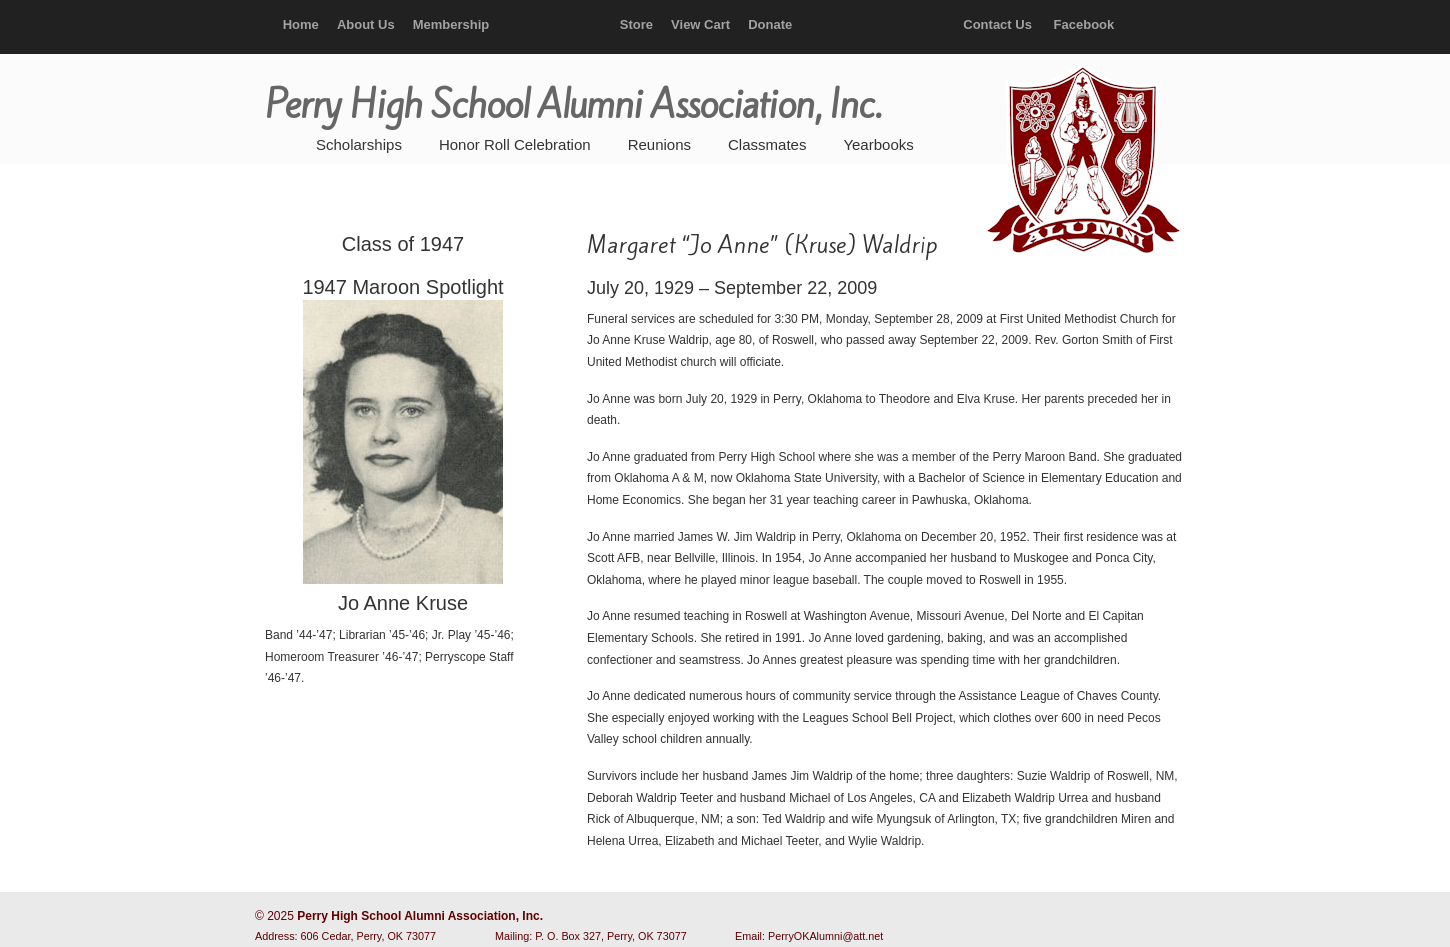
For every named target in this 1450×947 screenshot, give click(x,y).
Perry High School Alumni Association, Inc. (1081, 160)
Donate (770, 24)
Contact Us (997, 24)
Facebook (1084, 24)
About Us (366, 24)
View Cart (700, 24)
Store (636, 24)
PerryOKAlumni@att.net (825, 936)
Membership (451, 24)
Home (301, 24)
